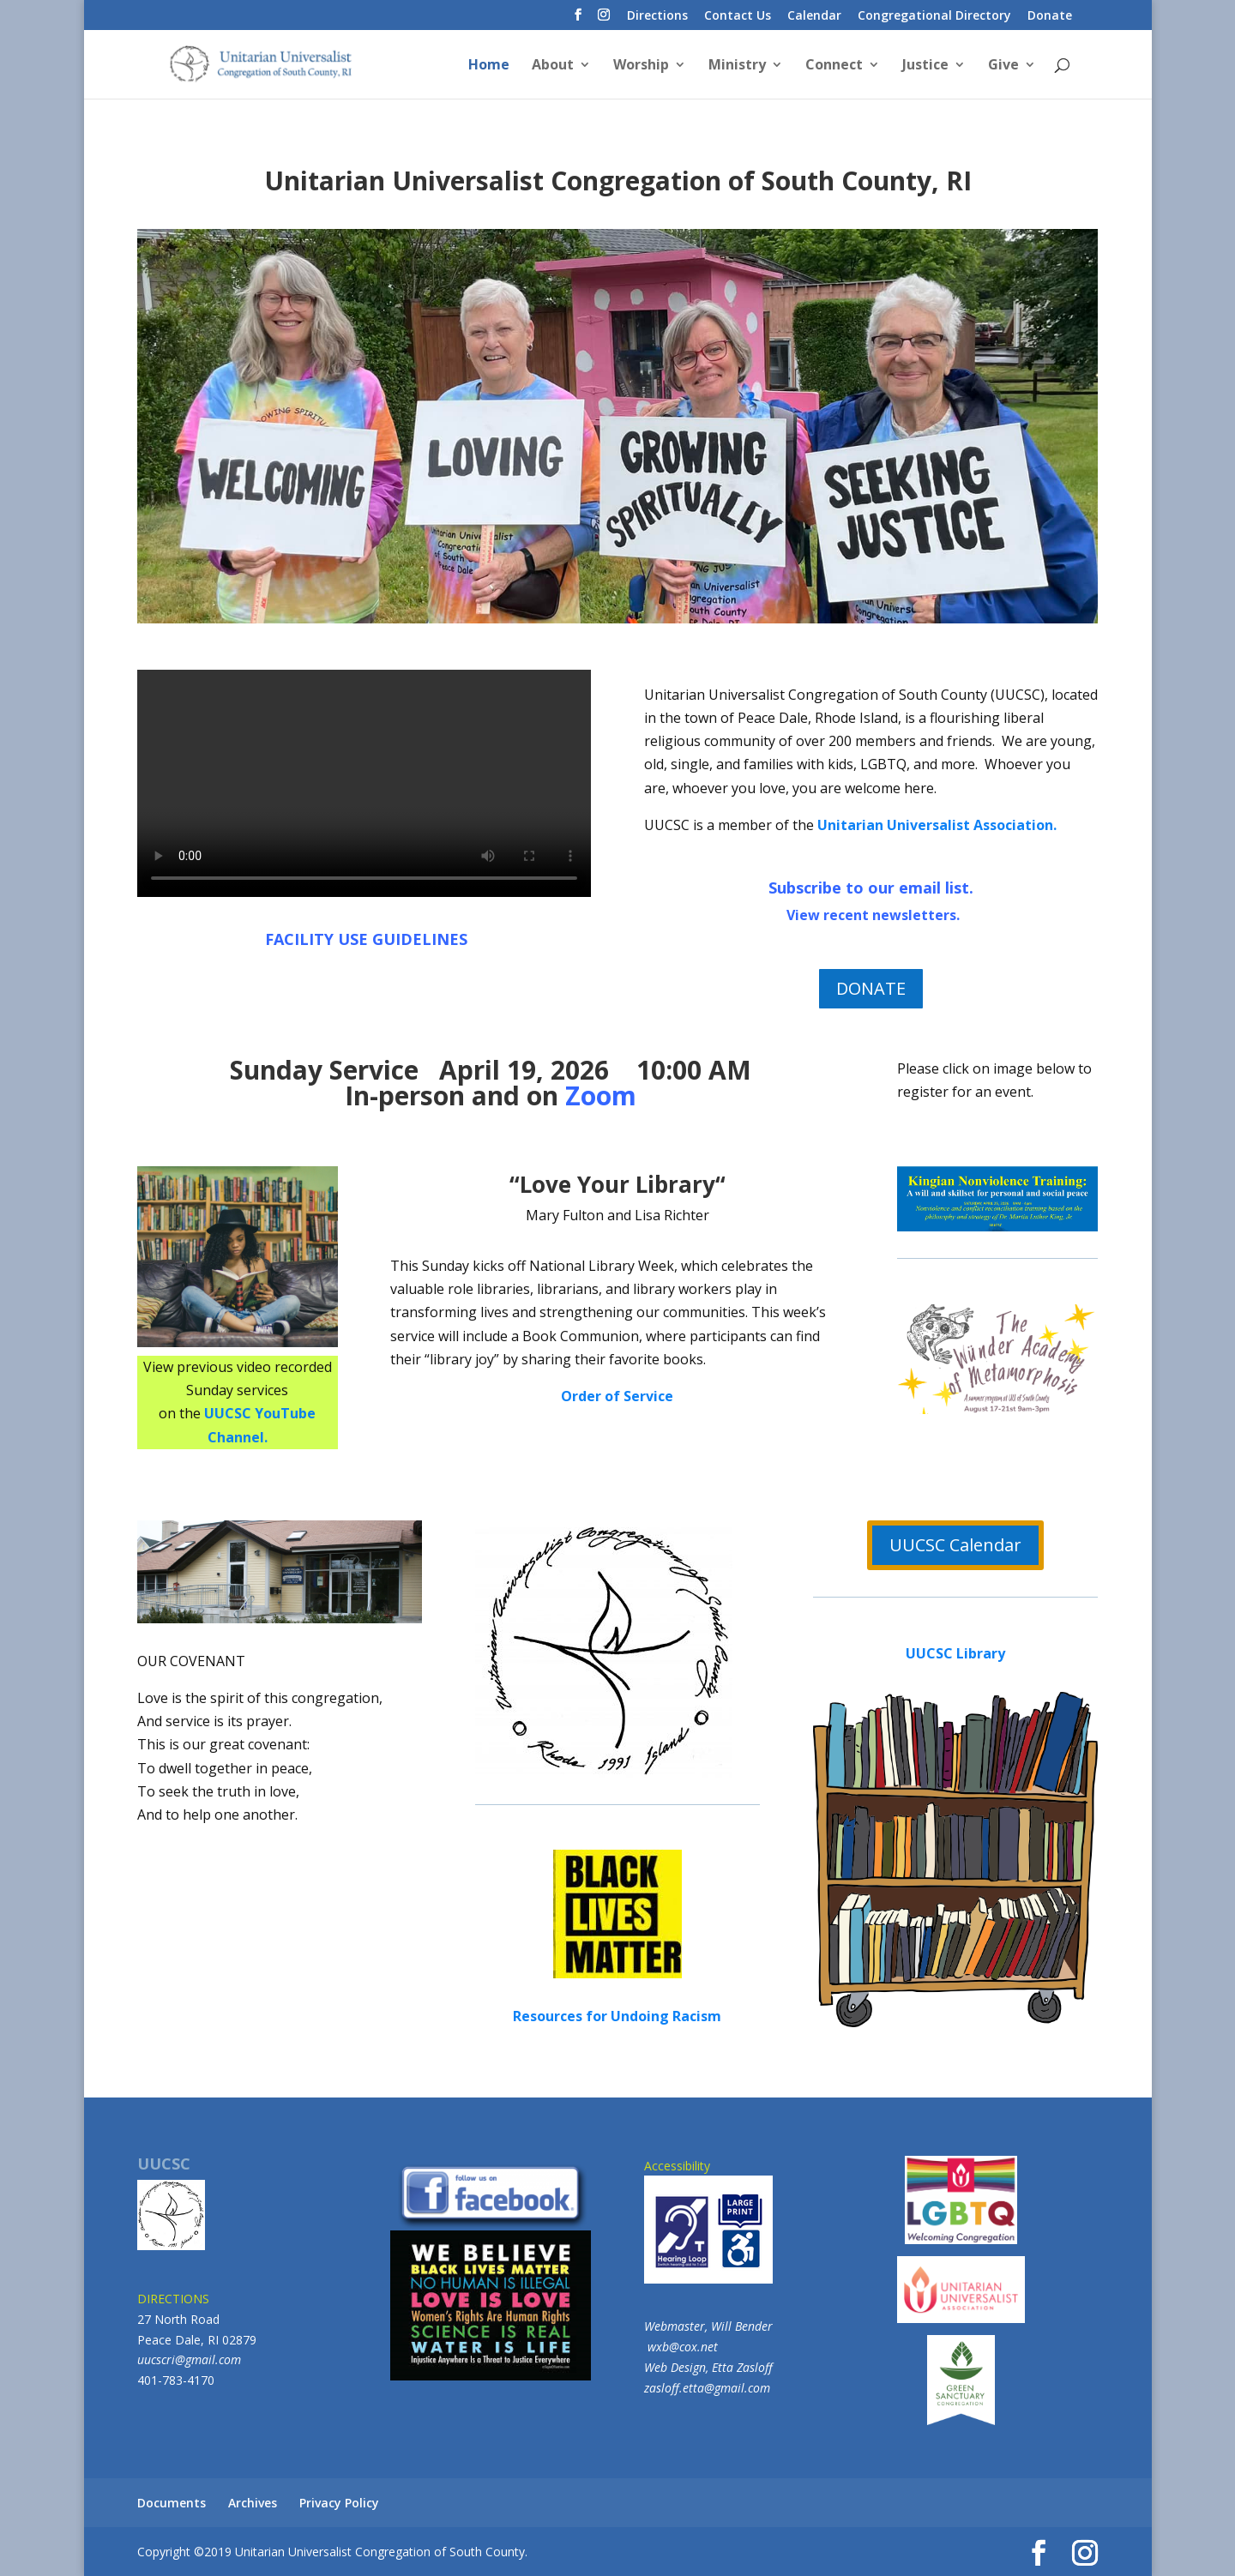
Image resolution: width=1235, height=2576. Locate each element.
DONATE (871, 988)
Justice (925, 66)
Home (488, 66)
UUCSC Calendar (955, 1544)
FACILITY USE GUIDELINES (366, 939)
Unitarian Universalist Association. (937, 825)
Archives (252, 2503)
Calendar (814, 16)
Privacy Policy (339, 2503)
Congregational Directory (934, 16)
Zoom (600, 1095)
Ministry (737, 66)
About (553, 66)
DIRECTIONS (173, 2298)
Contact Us (737, 16)
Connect (834, 66)
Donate (1049, 16)
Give (1003, 66)
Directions (657, 16)
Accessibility (708, 2221)
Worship (641, 66)
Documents (171, 2503)
